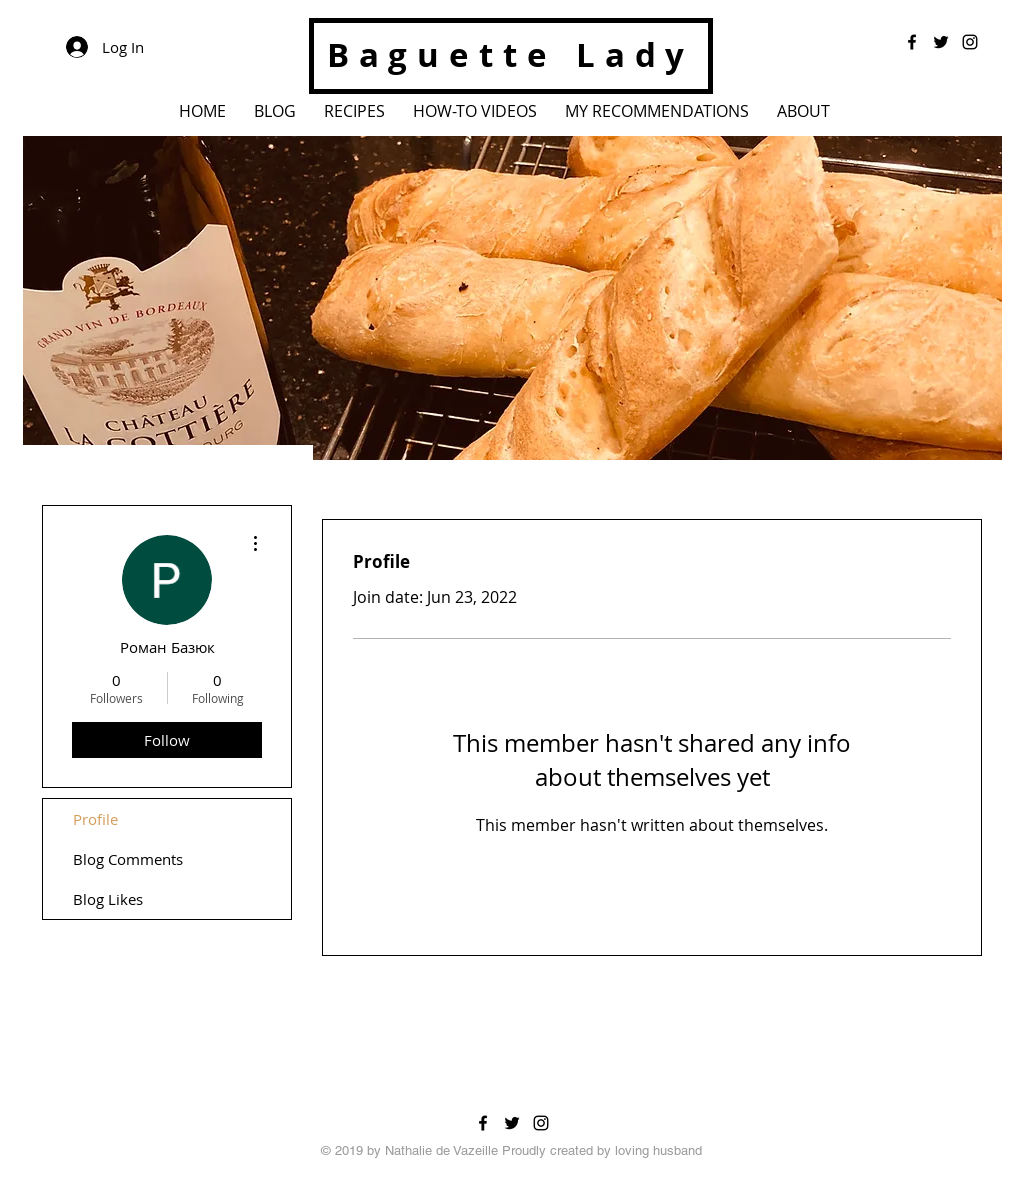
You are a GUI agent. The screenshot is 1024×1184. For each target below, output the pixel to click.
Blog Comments (128, 859)
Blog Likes (108, 899)
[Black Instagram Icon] (541, 1123)
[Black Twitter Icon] (512, 1123)
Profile (95, 819)
